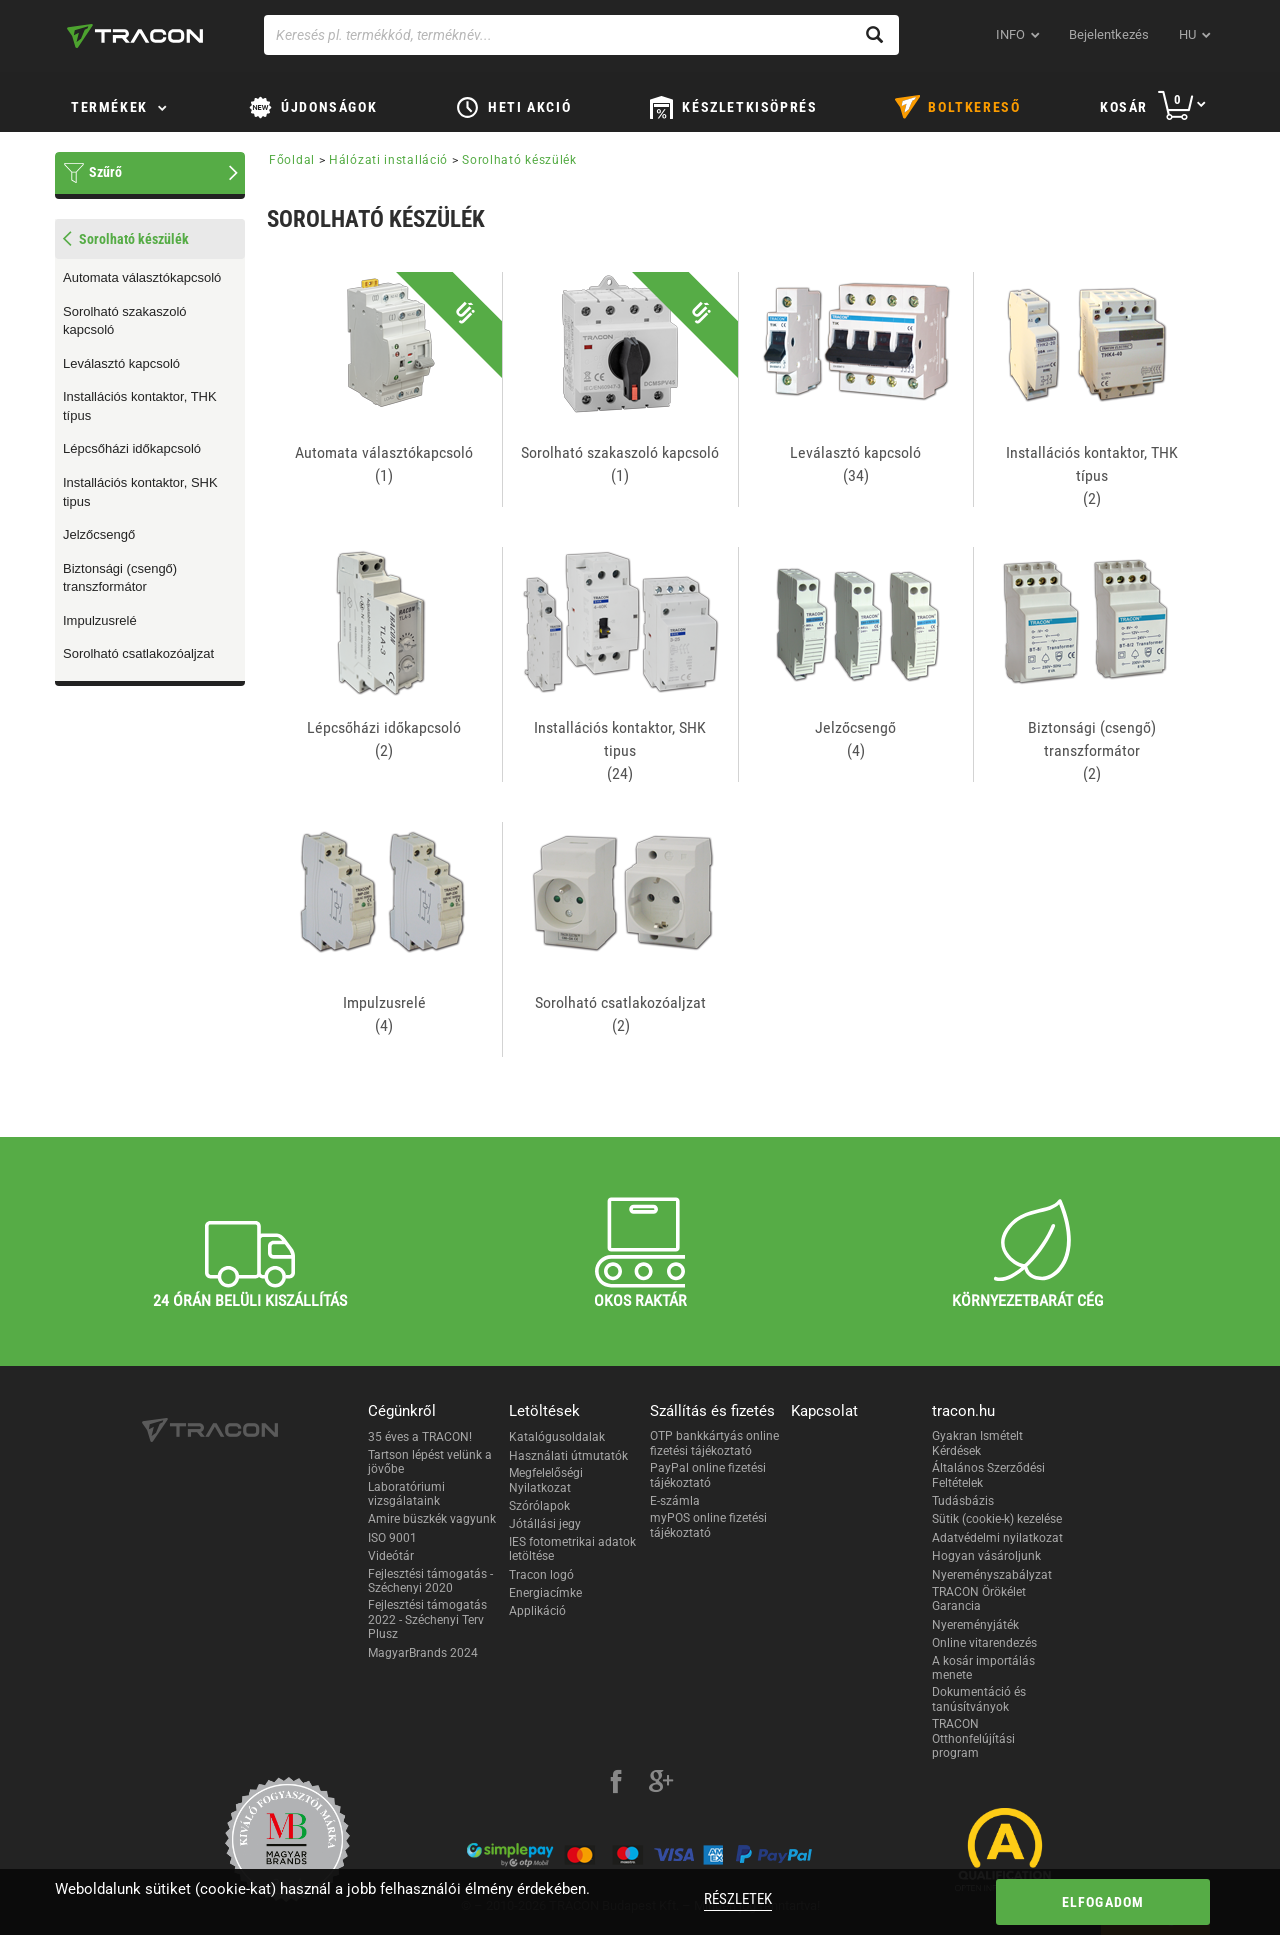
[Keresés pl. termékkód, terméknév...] (581, 35)
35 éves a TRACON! (420, 1437)
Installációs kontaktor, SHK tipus (140, 492)
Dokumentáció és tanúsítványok (979, 1699)
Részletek (738, 1899)
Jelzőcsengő (99, 534)
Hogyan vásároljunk (986, 1556)
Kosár (1124, 107)
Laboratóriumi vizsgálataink (406, 1494)
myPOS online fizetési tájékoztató (708, 1525)
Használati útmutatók (568, 1456)
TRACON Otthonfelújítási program (973, 1738)
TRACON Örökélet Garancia (979, 1599)
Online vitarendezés (984, 1643)
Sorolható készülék (519, 160)
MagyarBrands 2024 (423, 1653)
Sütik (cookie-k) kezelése (997, 1519)
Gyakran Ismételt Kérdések (977, 1443)
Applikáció (537, 1611)
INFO (1010, 34)
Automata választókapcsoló (142, 277)
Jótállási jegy (545, 1524)
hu (1187, 34)
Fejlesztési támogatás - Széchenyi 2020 (430, 1581)
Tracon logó (541, 1575)
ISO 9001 (392, 1538)
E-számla (675, 1501)
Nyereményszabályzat (992, 1575)
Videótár (391, 1556)
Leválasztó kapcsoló (121, 363)
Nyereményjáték (975, 1625)
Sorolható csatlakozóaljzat (138, 653)
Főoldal (292, 160)
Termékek (109, 107)
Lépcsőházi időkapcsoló (132, 448)
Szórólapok (539, 1506)
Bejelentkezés (1109, 34)
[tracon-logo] (135, 36)
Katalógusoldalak (557, 1437)
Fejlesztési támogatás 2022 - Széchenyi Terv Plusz (427, 1619)
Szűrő (105, 172)
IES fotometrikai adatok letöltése (572, 1549)
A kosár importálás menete (983, 1668)
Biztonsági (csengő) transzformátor (120, 578)
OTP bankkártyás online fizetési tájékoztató (714, 1443)
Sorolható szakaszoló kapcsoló (125, 321)
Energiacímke (545, 1593)
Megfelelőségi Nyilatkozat (546, 1480)
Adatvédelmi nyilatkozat (997, 1538)
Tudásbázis (963, 1501)
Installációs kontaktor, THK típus (140, 406)
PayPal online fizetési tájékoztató (708, 1475)
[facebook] (616, 1784)
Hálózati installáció (388, 160)
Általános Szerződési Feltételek (988, 1475)
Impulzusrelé (100, 620)
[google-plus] (661, 1784)
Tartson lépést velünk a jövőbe (430, 1462)
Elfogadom (1103, 1902)
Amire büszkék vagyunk (432, 1519)
